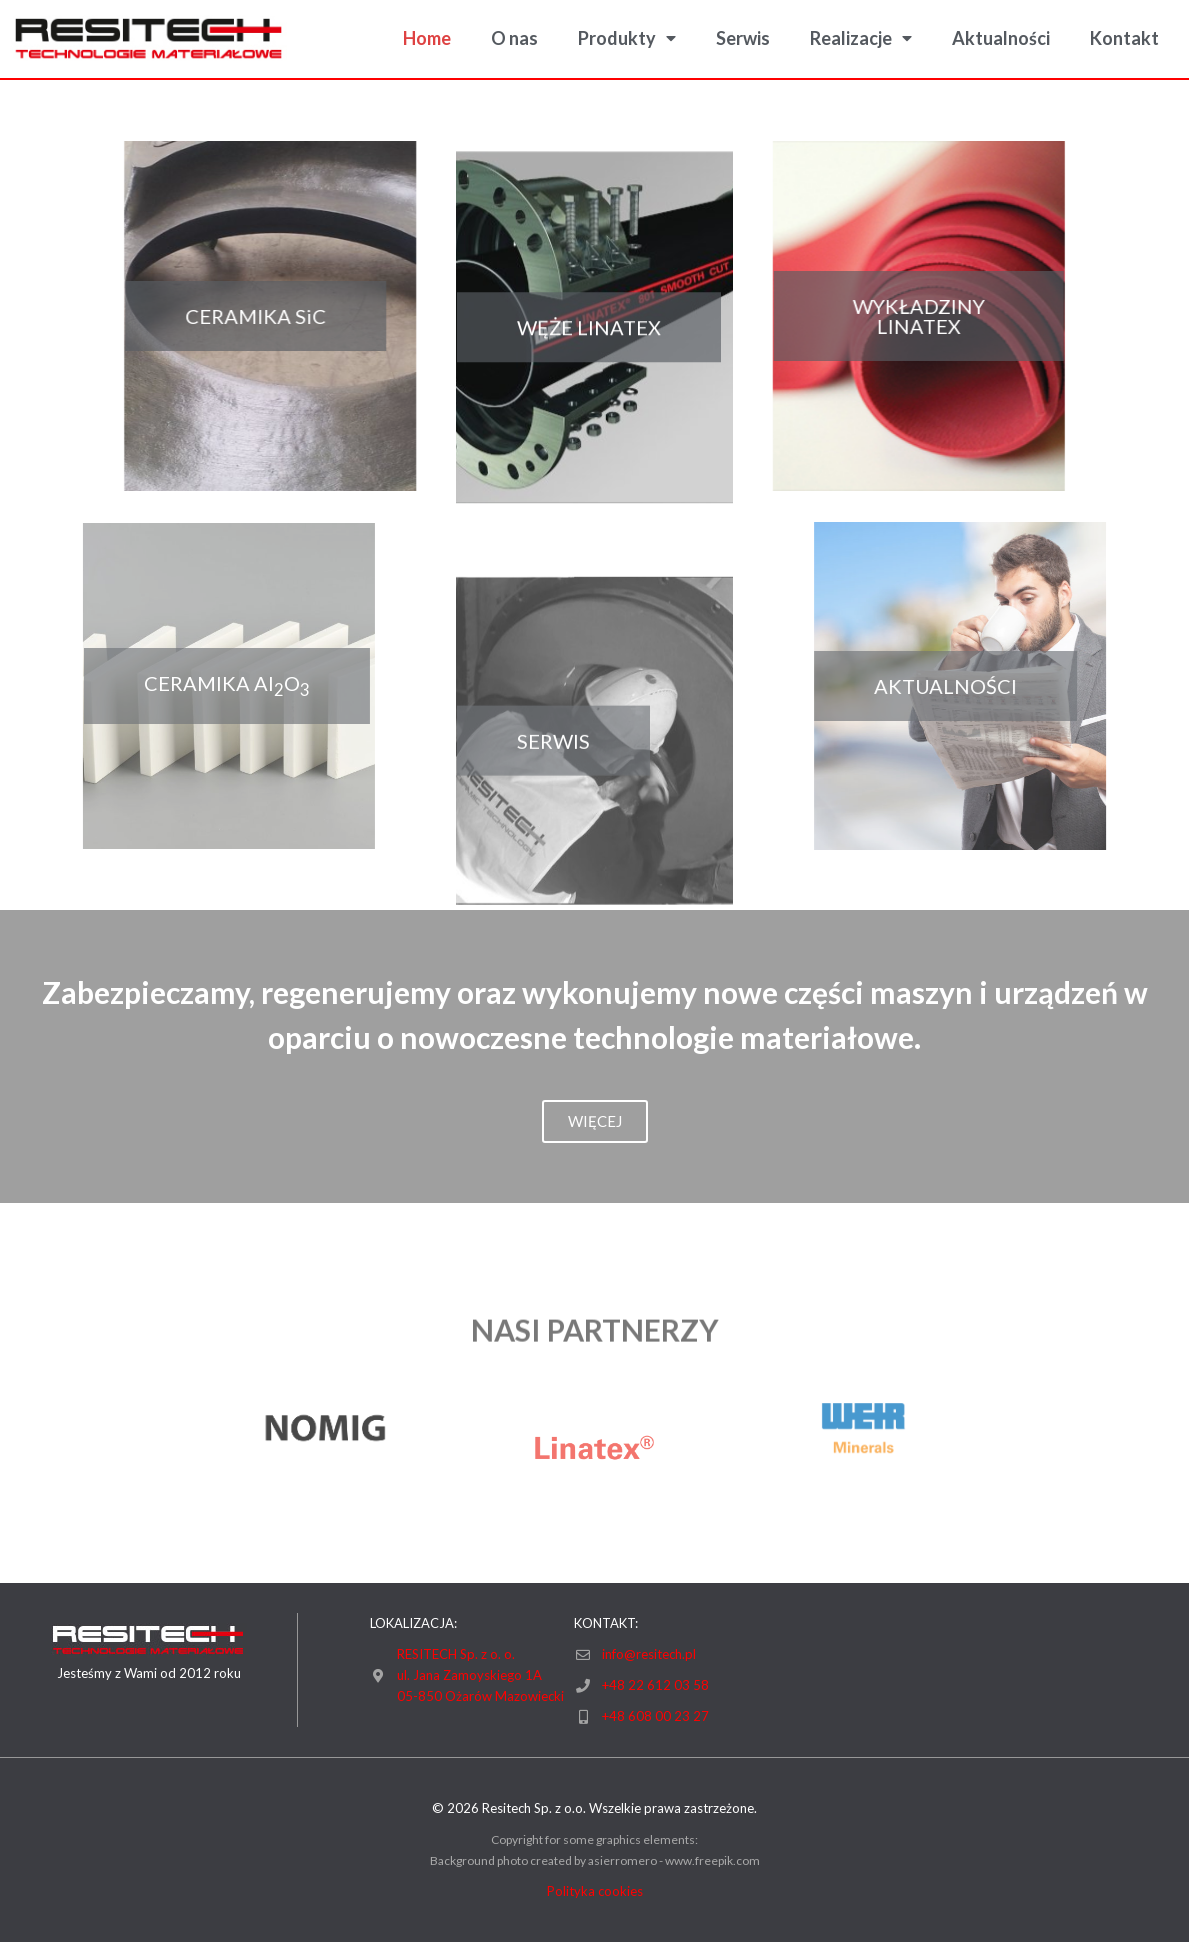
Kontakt (1124, 38)
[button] (224, 316)
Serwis (743, 38)
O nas (514, 38)
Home (427, 38)
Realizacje (861, 38)
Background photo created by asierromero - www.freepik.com (595, 1860)
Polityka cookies (595, 1891)
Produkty (627, 38)
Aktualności (1001, 38)
